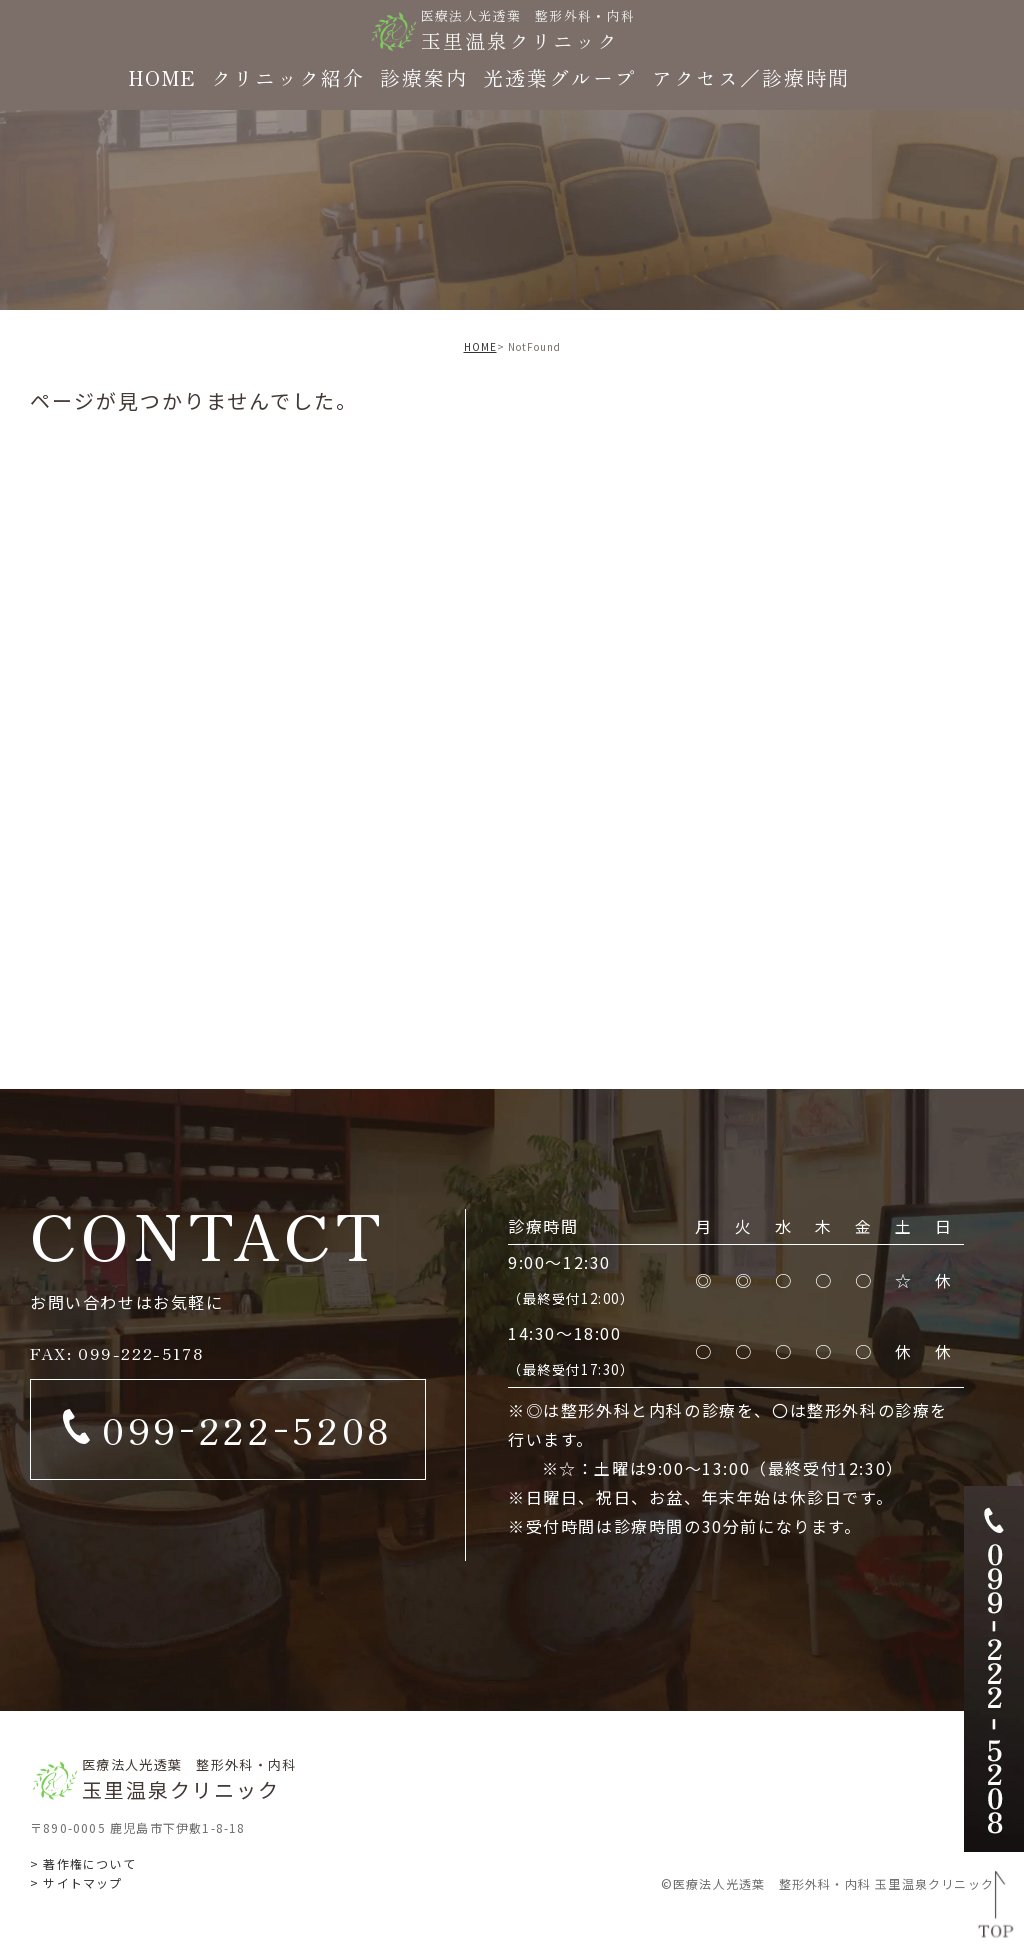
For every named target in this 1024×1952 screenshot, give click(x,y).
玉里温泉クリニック (528, 29)
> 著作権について (83, 1863)
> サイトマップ (76, 1882)
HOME (480, 346)
